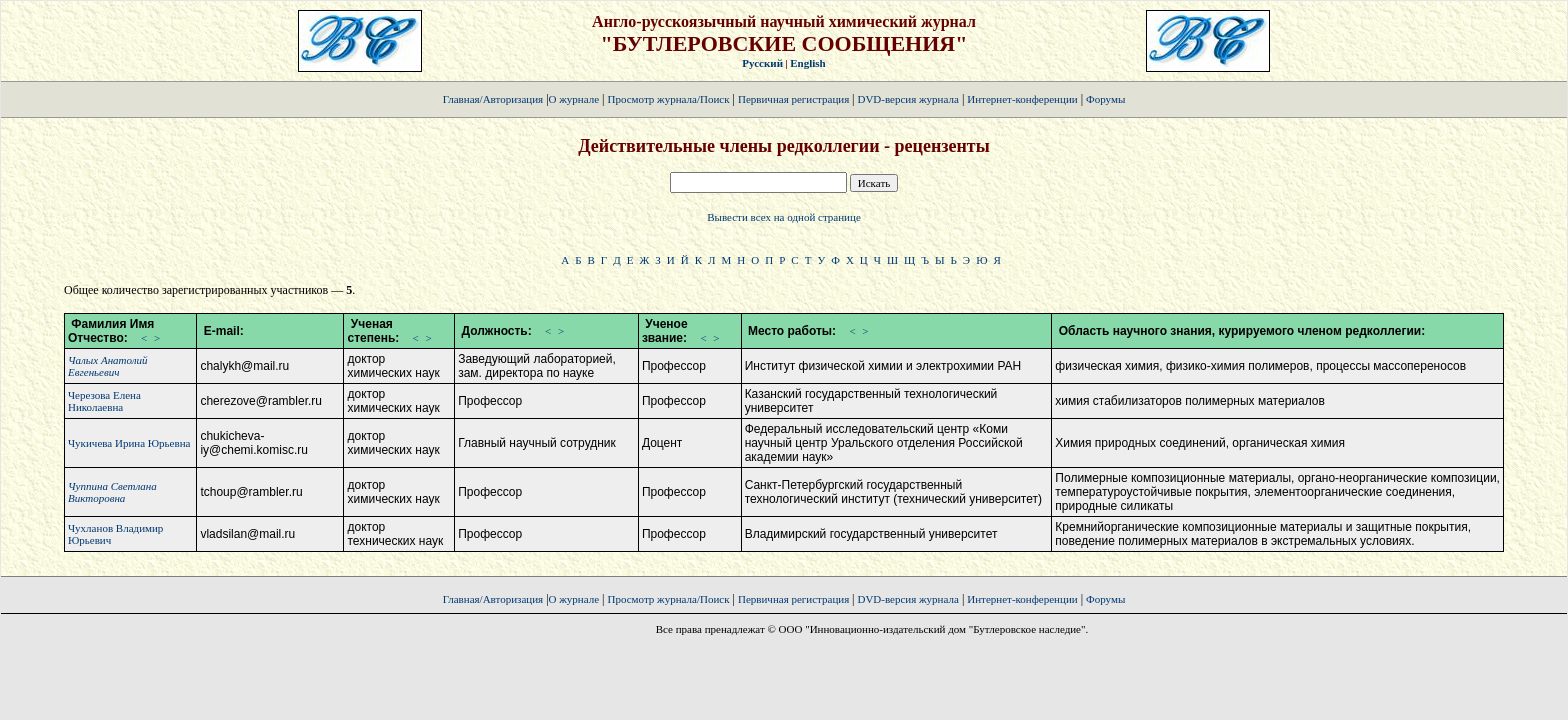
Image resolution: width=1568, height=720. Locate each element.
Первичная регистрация (795, 99)
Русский (762, 63)
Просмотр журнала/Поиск (668, 99)
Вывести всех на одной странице (784, 217)
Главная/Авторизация (493, 99)
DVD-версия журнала (907, 99)
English (807, 63)
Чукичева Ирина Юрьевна (129, 443)
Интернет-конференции (1022, 99)
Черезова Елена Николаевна (104, 401)
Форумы (1105, 99)
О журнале (574, 99)
